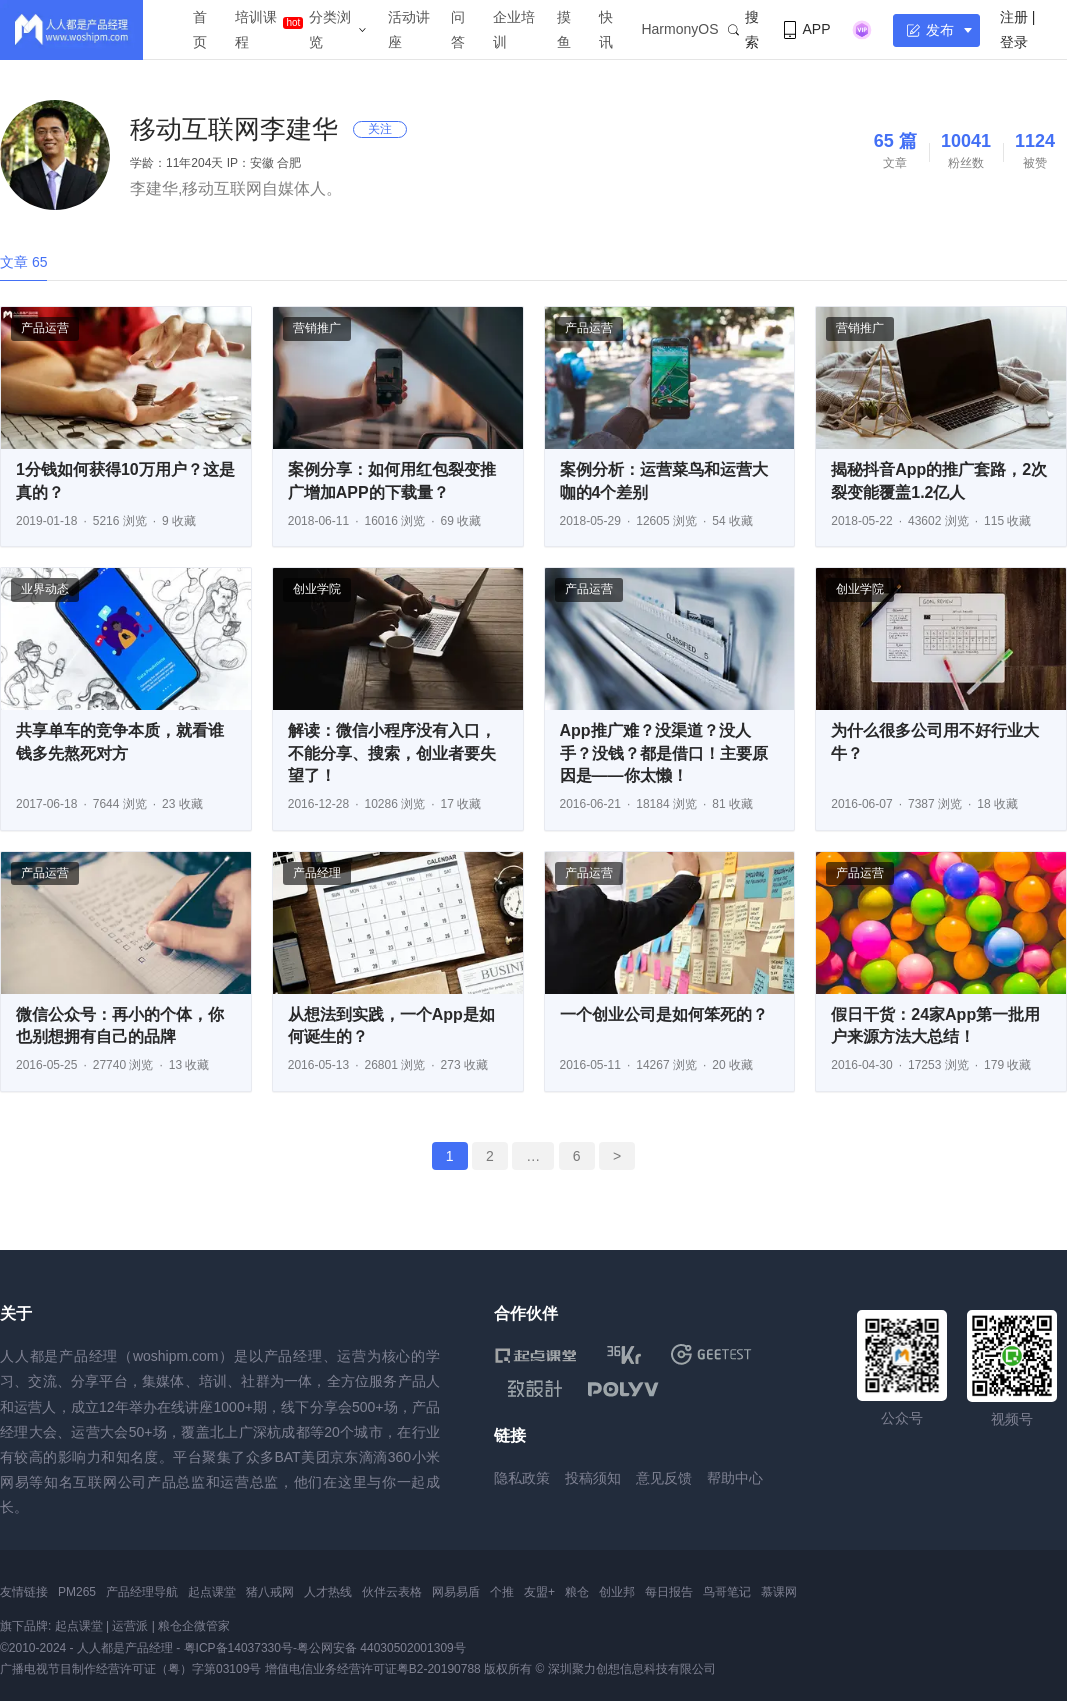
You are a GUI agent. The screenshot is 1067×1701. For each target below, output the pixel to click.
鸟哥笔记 (727, 1592)
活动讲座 (409, 29)
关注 (380, 129)
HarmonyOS (679, 29)
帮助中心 (735, 1478)
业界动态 (45, 589)
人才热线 (328, 1592)
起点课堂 (212, 1592)
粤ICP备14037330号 (238, 1648)
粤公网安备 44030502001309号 (381, 1648)
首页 (200, 29)
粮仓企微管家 (194, 1626)
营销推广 (317, 328)
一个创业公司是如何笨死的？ (664, 1014)
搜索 (743, 29)
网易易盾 (456, 1592)
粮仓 (577, 1592)
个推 (502, 1592)
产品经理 (317, 873)
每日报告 (669, 1592)
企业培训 (514, 29)
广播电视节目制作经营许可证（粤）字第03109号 (130, 1669)
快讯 (606, 29)
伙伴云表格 (392, 1592)
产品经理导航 (142, 1592)
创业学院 (317, 589)
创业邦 (617, 1592)
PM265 (77, 1592)
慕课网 (779, 1592)
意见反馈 (664, 1478)
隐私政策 (522, 1478)
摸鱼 (564, 29)
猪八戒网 (270, 1592)
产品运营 (45, 328)
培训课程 (256, 29)
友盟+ (539, 1592)
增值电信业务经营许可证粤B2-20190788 (373, 1669)
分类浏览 (330, 29)
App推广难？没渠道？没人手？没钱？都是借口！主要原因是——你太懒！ (664, 753)
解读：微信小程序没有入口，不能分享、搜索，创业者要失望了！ (392, 753)
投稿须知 (593, 1478)
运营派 (130, 1626)
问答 (458, 29)
